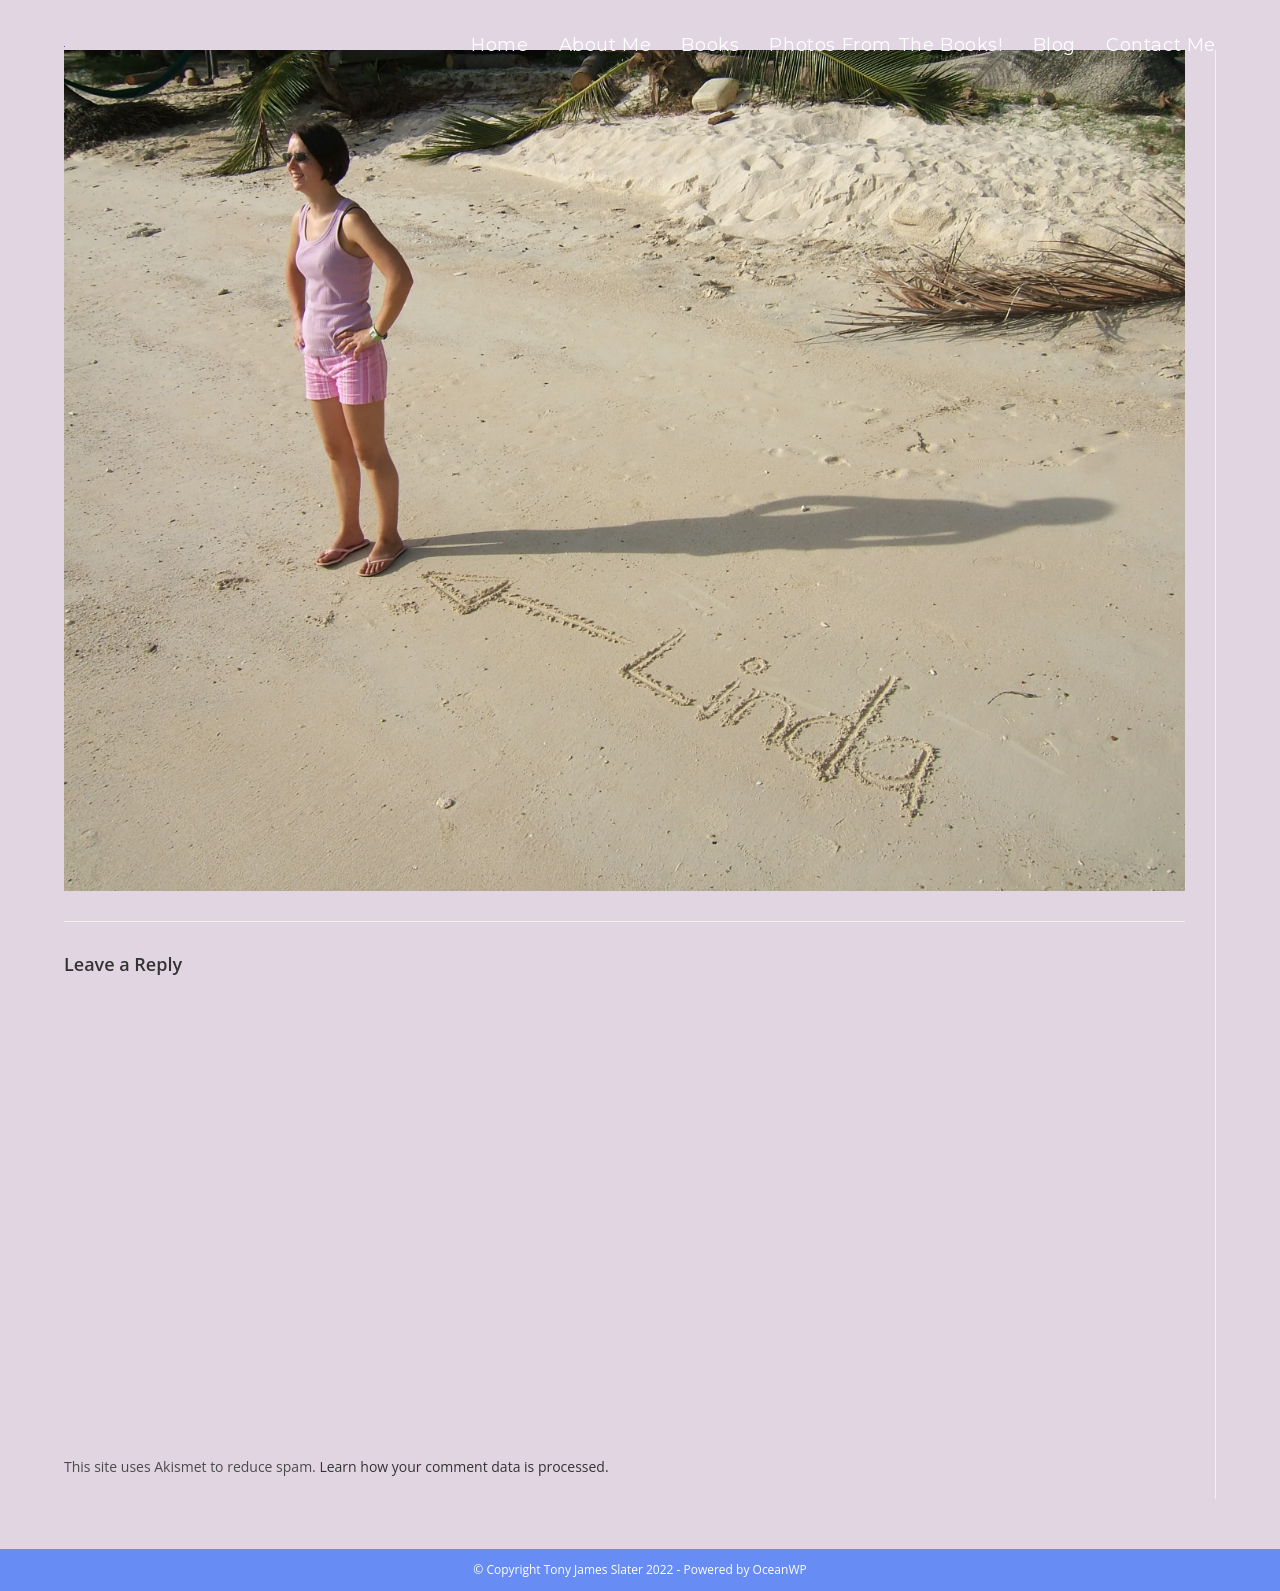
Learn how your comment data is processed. (463, 1466)
